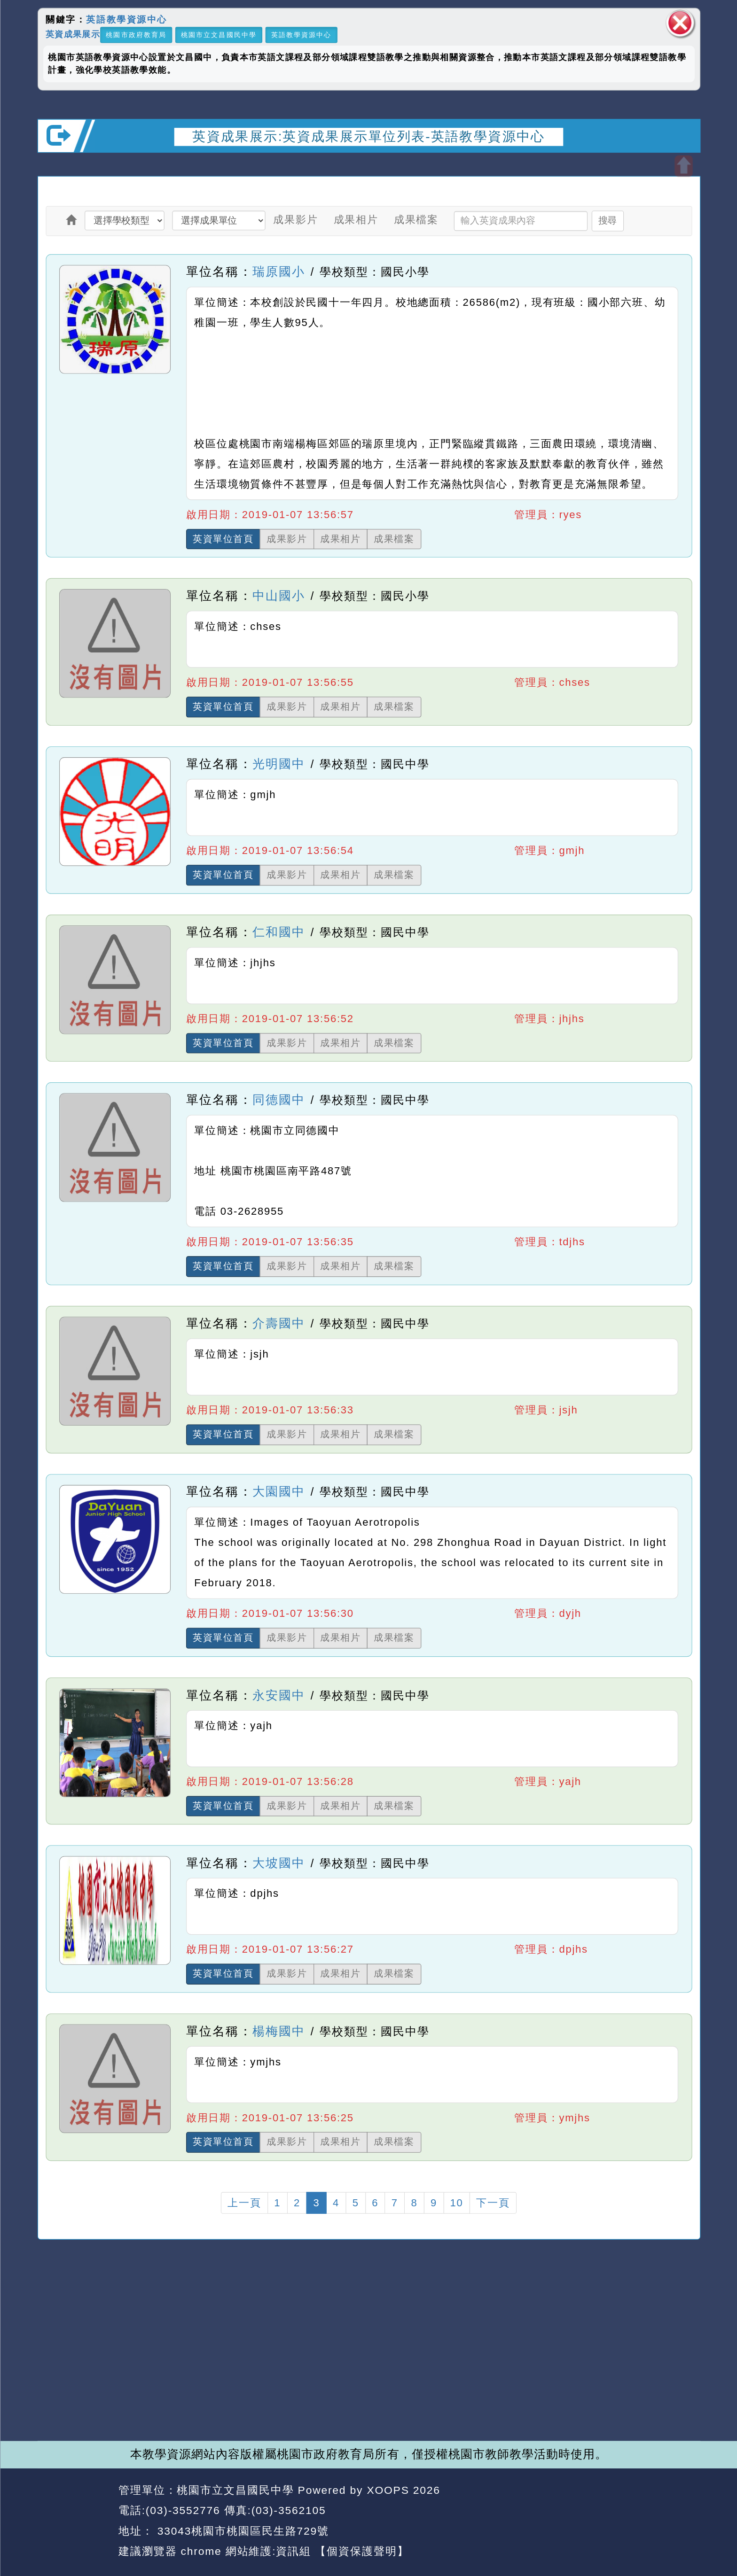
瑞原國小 (278, 271)
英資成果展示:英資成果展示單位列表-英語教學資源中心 (368, 136)
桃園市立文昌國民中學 (219, 35)
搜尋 (607, 220)
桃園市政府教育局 (136, 35)
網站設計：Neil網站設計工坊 (74, 2521)
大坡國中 (278, 1863)
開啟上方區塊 (683, 166)
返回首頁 (606, 2511)
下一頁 (493, 2202)
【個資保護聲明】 (361, 2551)
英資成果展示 (72, 34)
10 (456, 2202)
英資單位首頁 (223, 539)
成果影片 (295, 219)
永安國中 (278, 1695)
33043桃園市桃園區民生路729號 (241, 2531)
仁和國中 (278, 932)
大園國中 (278, 1491)
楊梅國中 (278, 2031)
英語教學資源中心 (126, 20)
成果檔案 (415, 219)
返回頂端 (673, 2511)
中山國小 (278, 596)
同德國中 (278, 1100)
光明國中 (278, 764)
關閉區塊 (680, 23)
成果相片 (355, 219)
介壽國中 (278, 1323)
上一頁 (244, 2202)
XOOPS (388, 2490)
